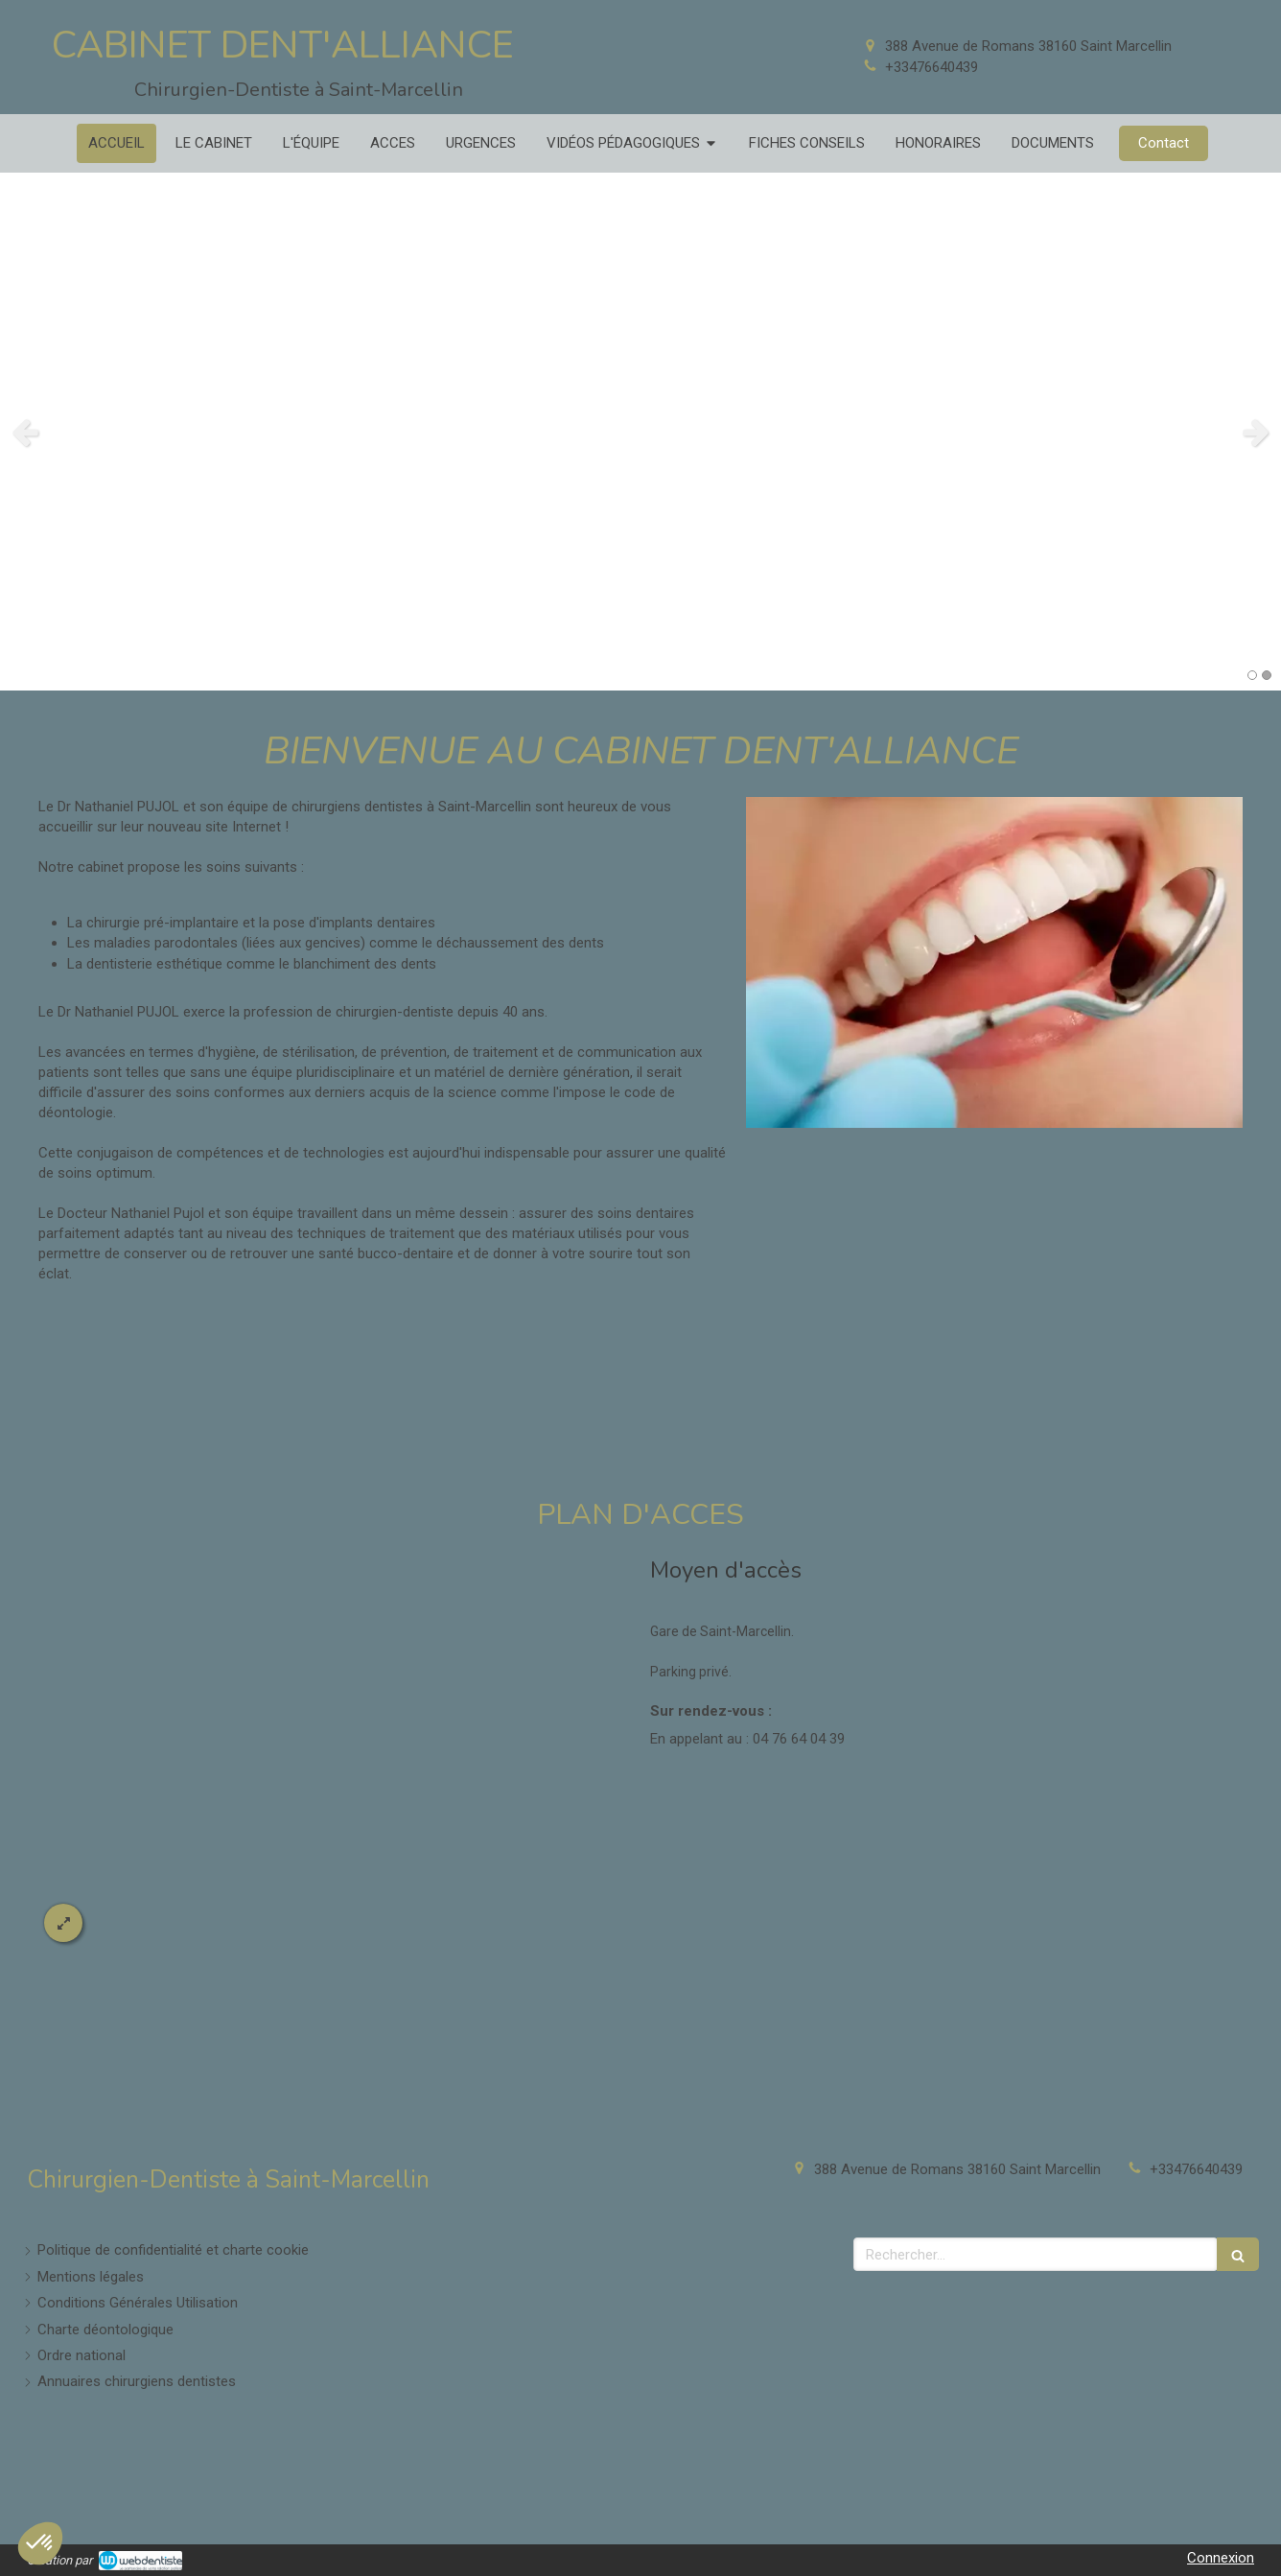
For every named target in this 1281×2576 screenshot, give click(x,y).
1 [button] (1252, 675)
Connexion (1220, 2557)
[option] (640, 432)
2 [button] (1266, 675)
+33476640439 (931, 67)
